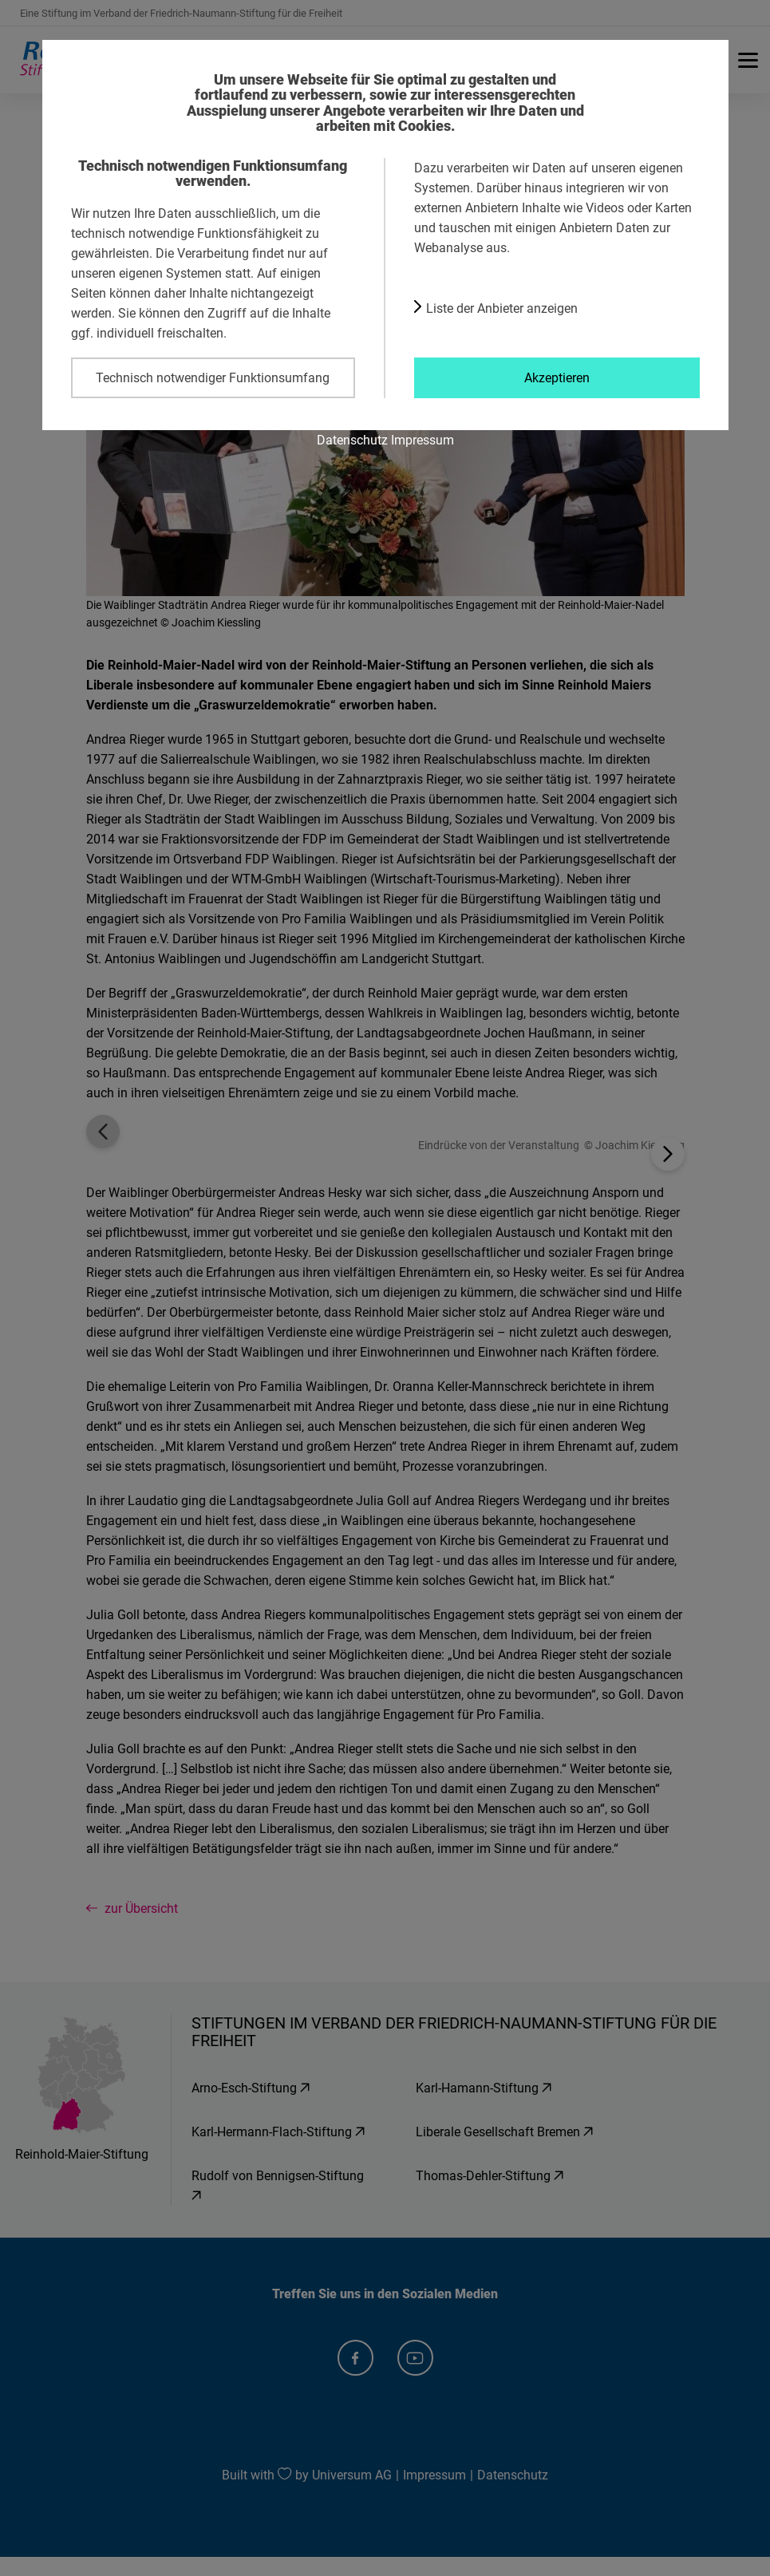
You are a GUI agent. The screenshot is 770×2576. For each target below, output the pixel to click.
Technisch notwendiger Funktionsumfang (213, 377)
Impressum (422, 439)
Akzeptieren (557, 377)
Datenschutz (352, 439)
